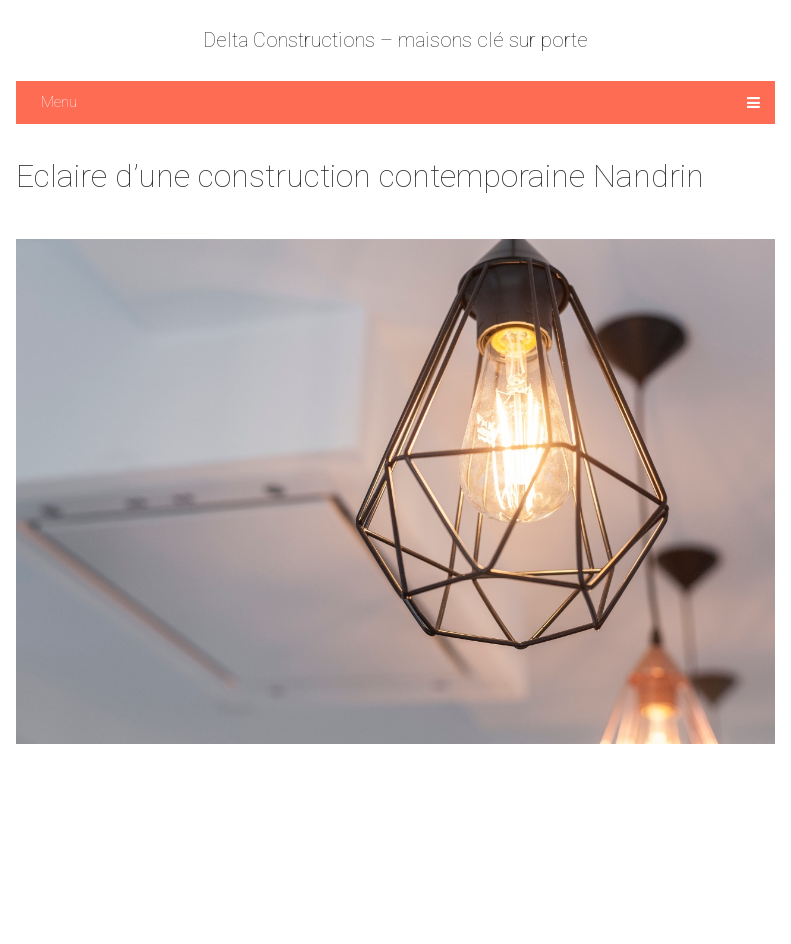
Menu (59, 102)
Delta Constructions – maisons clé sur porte (395, 40)
